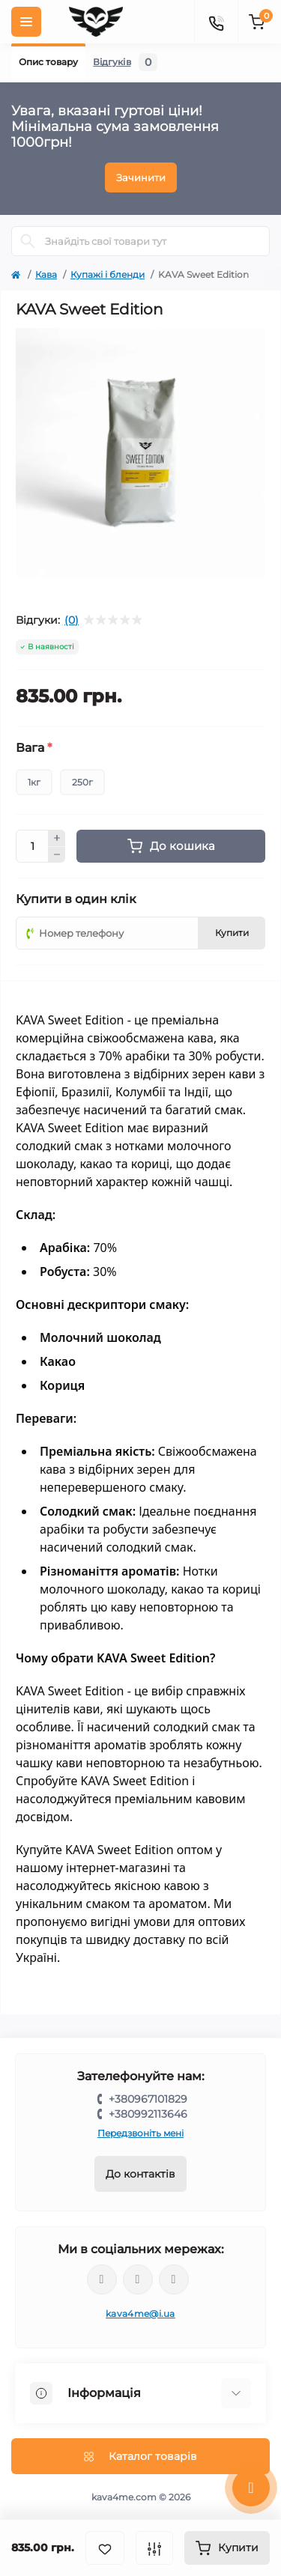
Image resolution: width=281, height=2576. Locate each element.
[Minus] (57, 855)
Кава (46, 274)
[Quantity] (32, 846)
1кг (34, 782)
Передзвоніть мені (140, 2133)
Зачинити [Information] (141, 177)
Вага (34, 748)
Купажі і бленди (107, 274)
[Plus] (57, 838)
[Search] (27, 241)
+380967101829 (148, 2099)
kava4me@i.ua (140, 2313)
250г (82, 782)
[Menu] (26, 22)
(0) (71, 620)
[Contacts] (216, 21)
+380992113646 (148, 2114)
